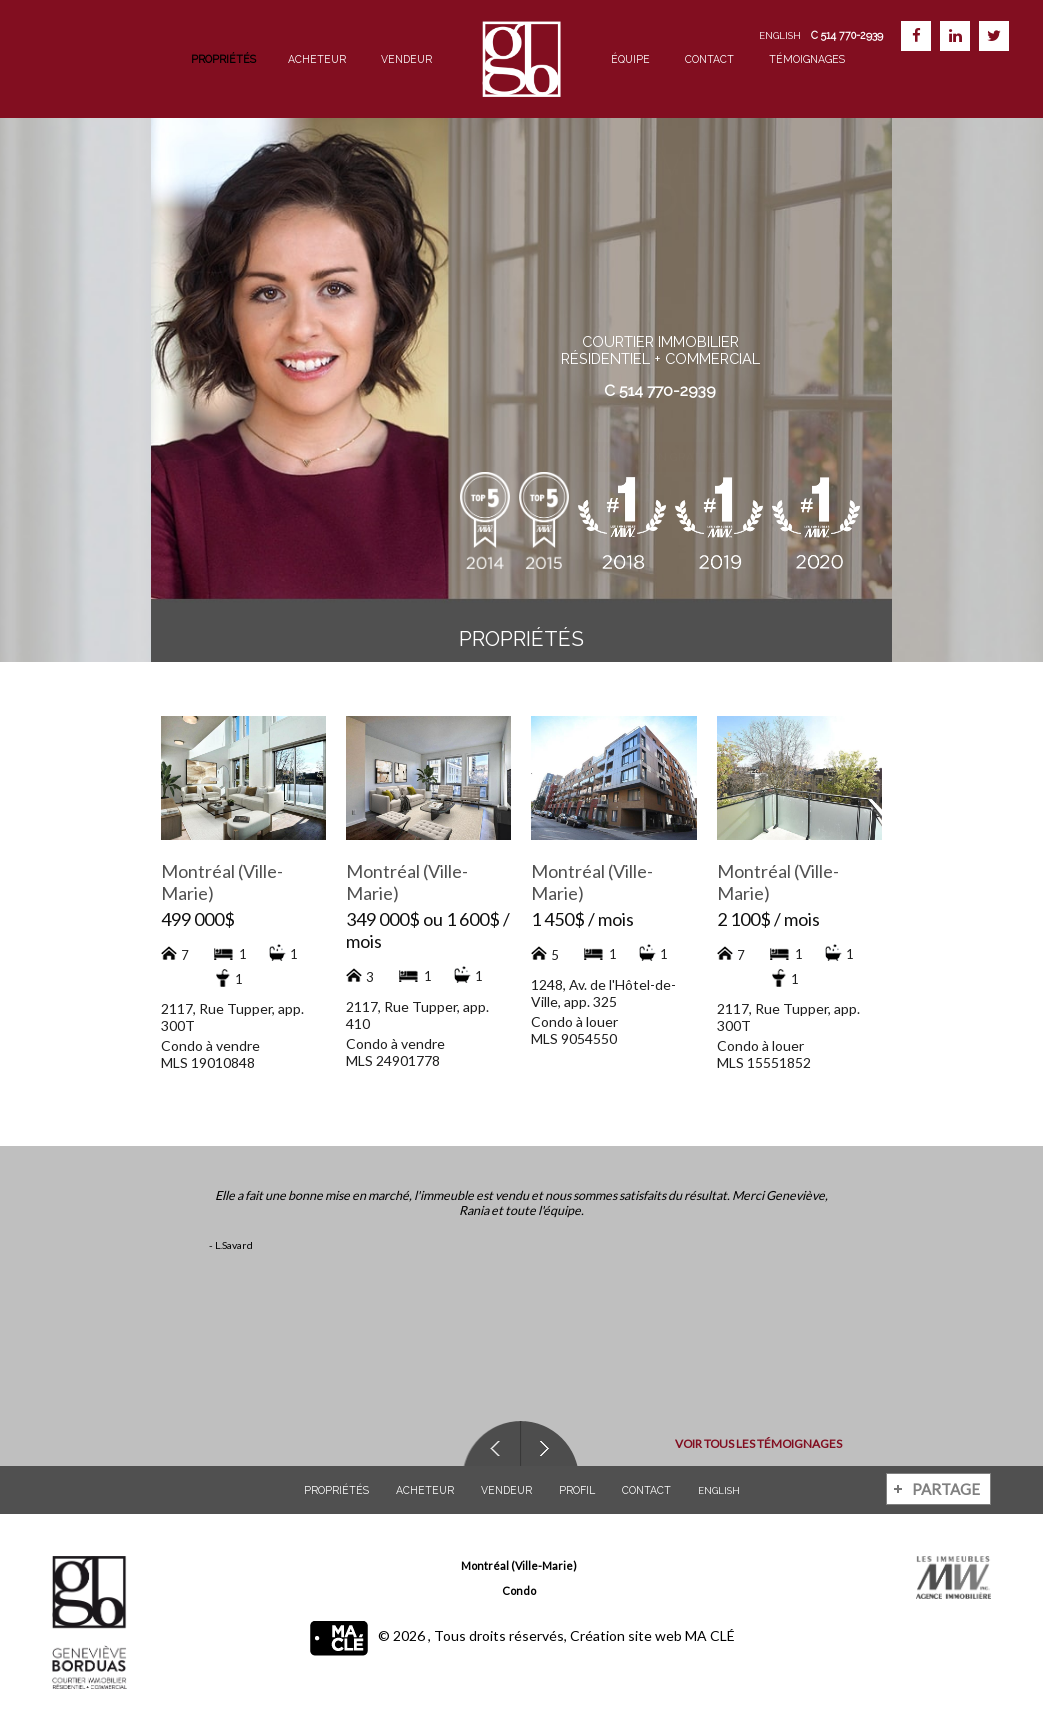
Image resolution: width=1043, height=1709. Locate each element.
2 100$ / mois (768, 919)
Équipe (630, 59)
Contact (709, 59)
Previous (491, 1443)
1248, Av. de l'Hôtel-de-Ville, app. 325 (603, 993)
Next (549, 1443)
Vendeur (406, 59)
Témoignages (807, 59)
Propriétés (223, 59)
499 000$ (198, 919)
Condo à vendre (210, 1045)
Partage (946, 1489)
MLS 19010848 (208, 1062)
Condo (519, 1590)
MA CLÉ (710, 1635)
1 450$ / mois (582, 919)
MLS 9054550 (574, 1038)
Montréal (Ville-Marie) (519, 1565)
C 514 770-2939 (660, 390)
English (780, 35)
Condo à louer (574, 1021)
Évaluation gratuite (660, 428)
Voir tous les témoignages (743, 1443)
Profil (577, 1490)
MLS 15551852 (764, 1062)
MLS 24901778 (393, 1060)
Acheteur (317, 59)
